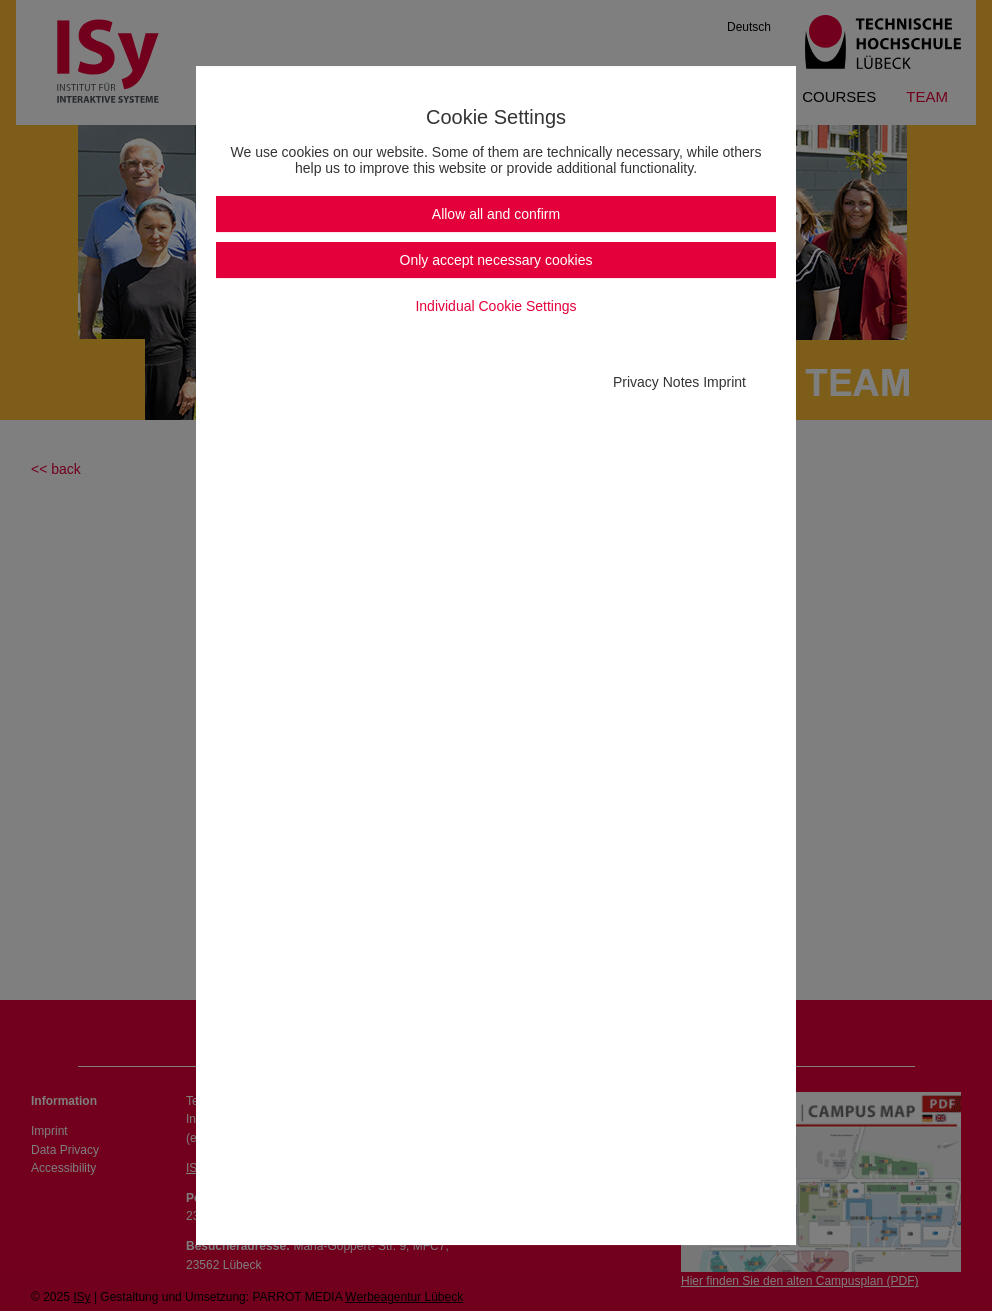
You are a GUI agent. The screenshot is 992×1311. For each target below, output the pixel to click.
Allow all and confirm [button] (496, 214)
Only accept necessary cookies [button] (496, 260)
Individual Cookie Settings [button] (495, 306)
